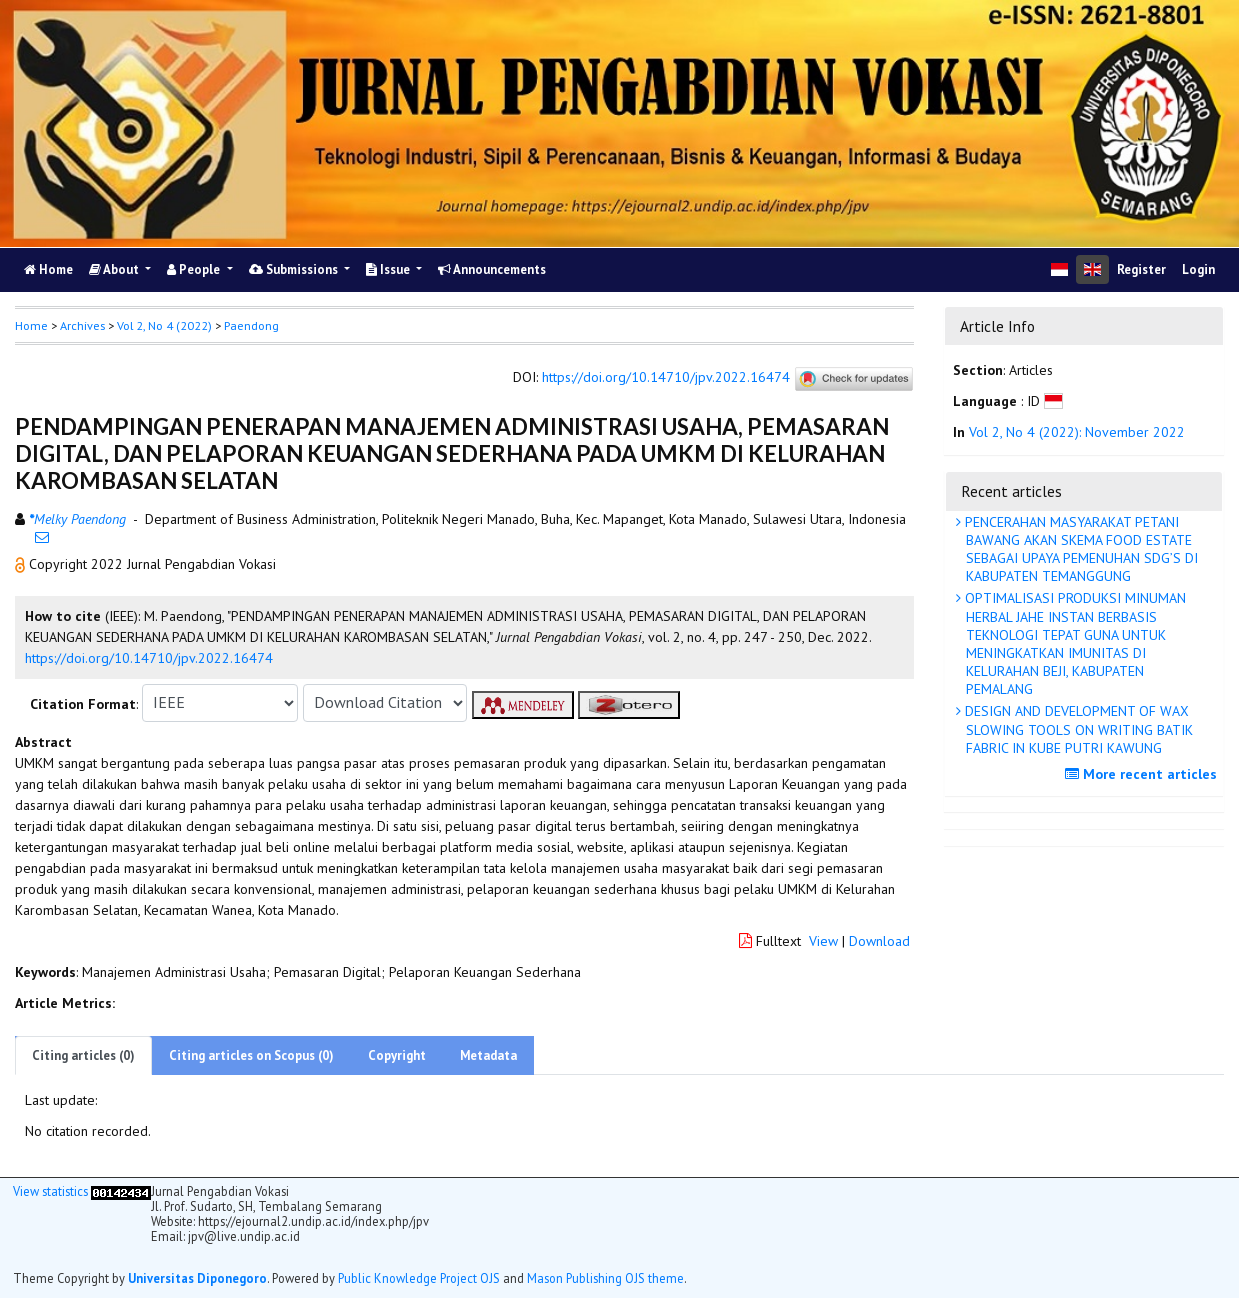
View (823, 941)
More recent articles (1143, 774)
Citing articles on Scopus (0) (251, 1055)
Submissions (295, 269)
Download (879, 941)
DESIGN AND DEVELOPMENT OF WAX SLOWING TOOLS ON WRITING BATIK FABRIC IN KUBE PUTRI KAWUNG (1077, 729)
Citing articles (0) (83, 1055)
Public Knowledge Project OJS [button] (419, 1278)
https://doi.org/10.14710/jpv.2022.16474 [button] (149, 658)
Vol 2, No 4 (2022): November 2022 (1077, 432)
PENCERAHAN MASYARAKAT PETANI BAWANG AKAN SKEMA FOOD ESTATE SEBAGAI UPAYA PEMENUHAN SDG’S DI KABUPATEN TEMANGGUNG (1079, 549)
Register (1141, 269)
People (195, 269)
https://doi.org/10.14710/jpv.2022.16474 (666, 377)
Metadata (488, 1055)
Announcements (492, 269)
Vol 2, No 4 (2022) (164, 325)
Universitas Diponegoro (197, 1278)
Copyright (397, 1055)
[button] (22, 564)
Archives (82, 325)
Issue (389, 269)
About (115, 269)
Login (1198, 269)
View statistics (50, 1191)
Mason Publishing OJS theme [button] (605, 1278)
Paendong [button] (251, 325)
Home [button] (31, 325)
